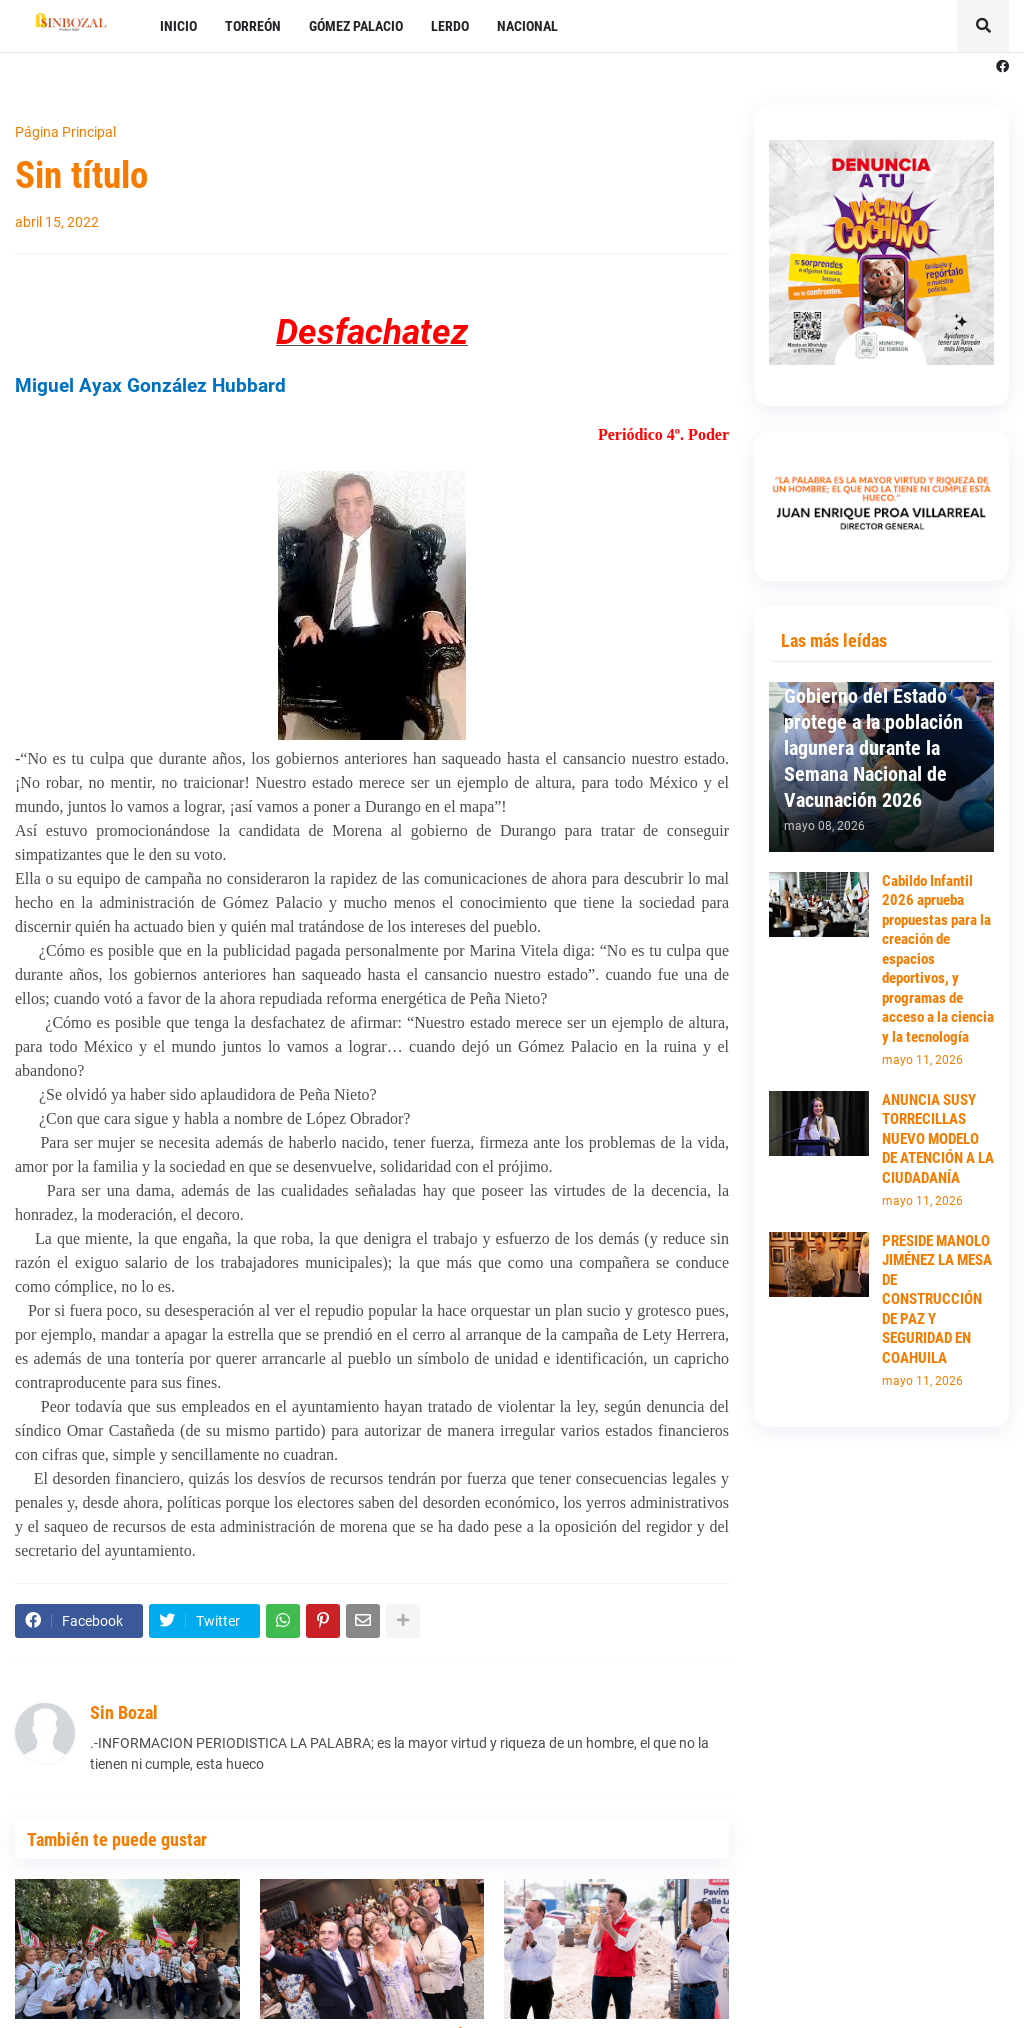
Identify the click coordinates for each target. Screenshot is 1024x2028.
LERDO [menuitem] (450, 26)
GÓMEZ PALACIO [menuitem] (356, 26)
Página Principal (65, 132)
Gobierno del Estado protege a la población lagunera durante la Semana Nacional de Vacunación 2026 (873, 748)
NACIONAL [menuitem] (527, 26)
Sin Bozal (124, 1712)
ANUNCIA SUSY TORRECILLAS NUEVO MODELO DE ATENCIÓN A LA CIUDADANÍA (938, 1139)
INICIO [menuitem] (178, 26)
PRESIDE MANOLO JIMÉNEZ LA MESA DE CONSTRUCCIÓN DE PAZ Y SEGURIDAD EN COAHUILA (937, 1299)
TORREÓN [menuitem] (253, 26)
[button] (983, 26)
